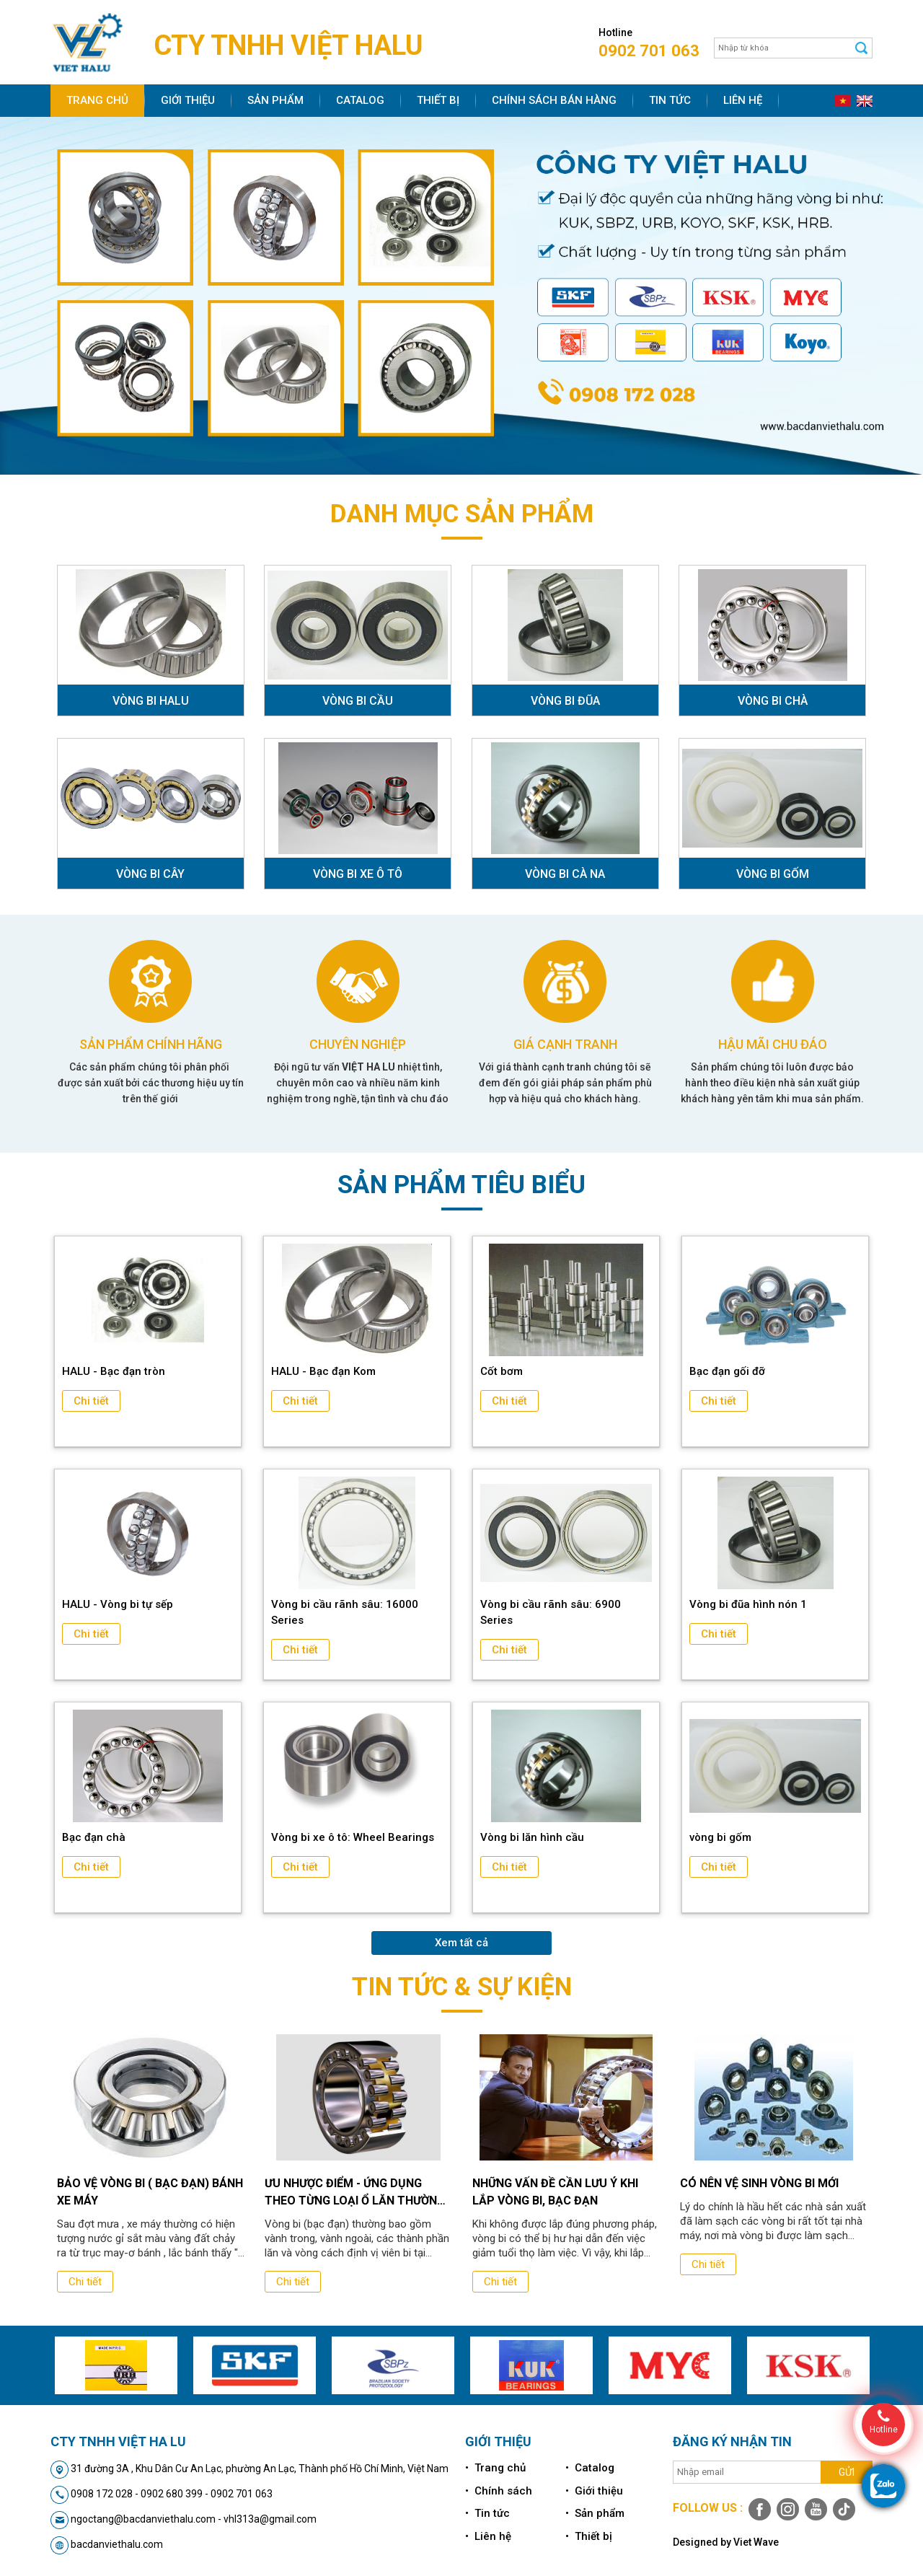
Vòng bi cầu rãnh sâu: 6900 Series (550, 1612)
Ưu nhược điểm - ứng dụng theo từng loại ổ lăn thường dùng (355, 2193)
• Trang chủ (495, 2467)
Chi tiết (91, 1400)
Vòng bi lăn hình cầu (532, 1837)
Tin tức (670, 100)
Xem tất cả (461, 1942)
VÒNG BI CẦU (357, 701)
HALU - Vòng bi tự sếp (117, 1604)
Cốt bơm (501, 1371)
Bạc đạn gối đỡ (727, 1371)
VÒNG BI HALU (150, 701)
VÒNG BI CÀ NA (565, 874)
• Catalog (589, 2467)
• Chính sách (498, 2490)
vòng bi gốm (720, 1837)
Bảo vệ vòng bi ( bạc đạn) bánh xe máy (150, 2191)
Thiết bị (438, 100)
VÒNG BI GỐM (772, 874)
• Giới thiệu (594, 2490)
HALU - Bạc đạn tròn (113, 1371)
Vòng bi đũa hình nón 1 (748, 1604)
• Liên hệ (488, 2536)
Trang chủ (97, 100)
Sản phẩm (275, 100)
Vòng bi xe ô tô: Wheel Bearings (352, 1837)
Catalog (360, 100)
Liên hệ (742, 100)
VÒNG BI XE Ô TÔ (357, 874)
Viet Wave (756, 2542)
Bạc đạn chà (93, 1837)
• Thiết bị (588, 2536)
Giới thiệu (188, 100)
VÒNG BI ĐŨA (565, 701)
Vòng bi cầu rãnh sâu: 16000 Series (344, 1612)
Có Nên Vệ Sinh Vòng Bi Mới (759, 2183)
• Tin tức (487, 2513)
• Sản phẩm (594, 2513)
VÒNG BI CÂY (150, 874)
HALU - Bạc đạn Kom (323, 1371)
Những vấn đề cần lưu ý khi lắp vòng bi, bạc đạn (555, 2191)
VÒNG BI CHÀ (773, 701)
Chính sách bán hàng (554, 100)
